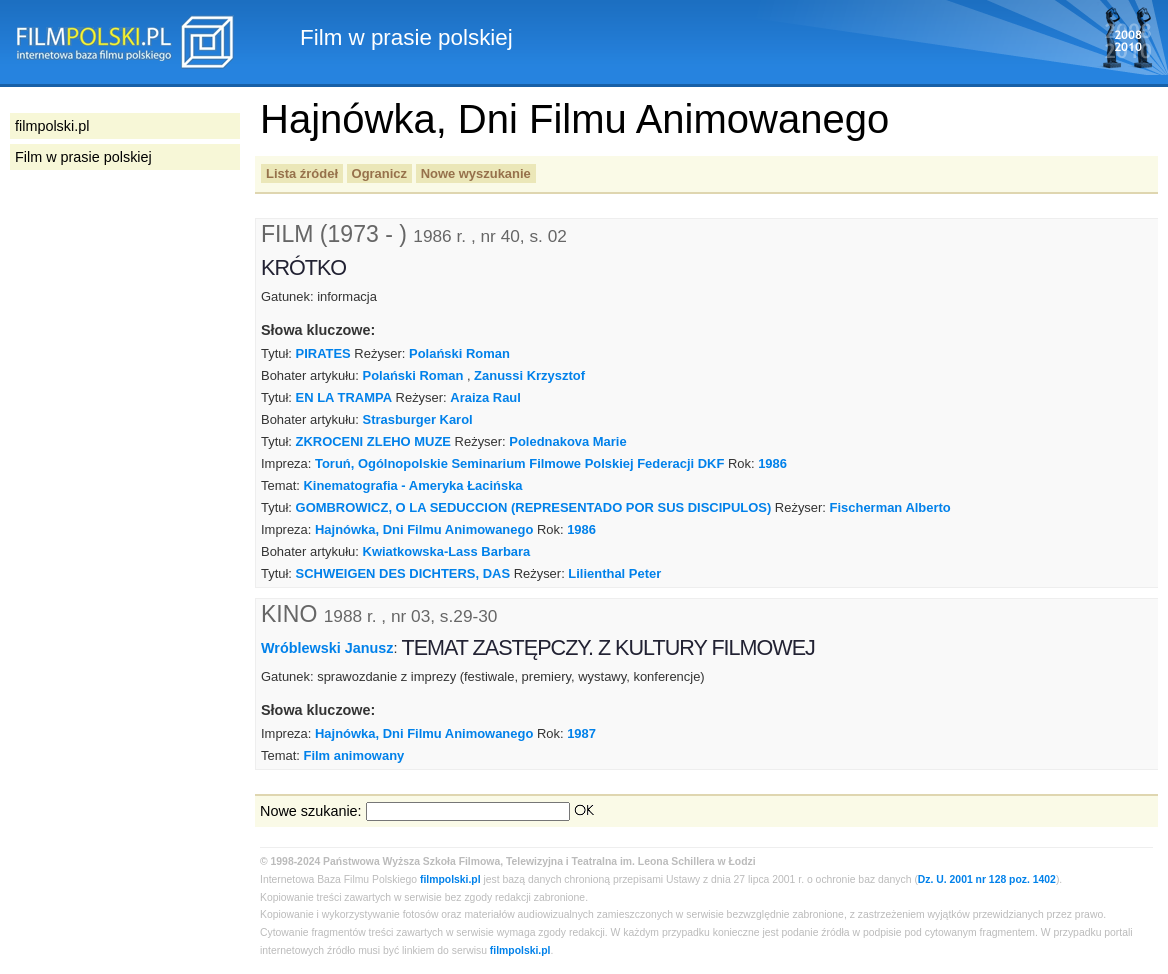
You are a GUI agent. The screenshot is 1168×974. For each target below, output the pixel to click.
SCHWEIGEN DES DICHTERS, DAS (403, 573)
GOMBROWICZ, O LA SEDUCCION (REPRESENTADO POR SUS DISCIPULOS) (534, 507)
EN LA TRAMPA (344, 397)
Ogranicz (379, 173)
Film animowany (353, 755)
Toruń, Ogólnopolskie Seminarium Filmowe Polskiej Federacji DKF (519, 463)
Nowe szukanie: (311, 811)
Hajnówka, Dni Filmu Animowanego (424, 529)
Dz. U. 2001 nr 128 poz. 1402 (987, 879)
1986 (772, 463)
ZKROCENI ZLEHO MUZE (373, 441)
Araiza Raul (485, 397)
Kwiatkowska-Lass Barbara (447, 551)
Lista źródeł (302, 173)
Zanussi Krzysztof (529, 375)
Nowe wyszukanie (476, 173)
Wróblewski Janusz (327, 648)
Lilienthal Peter (614, 573)
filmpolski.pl (450, 879)
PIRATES (323, 353)
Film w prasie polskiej (83, 157)
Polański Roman (459, 353)
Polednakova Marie (567, 441)
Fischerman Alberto (890, 507)
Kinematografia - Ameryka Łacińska (412, 485)
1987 (581, 733)
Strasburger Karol (418, 419)
